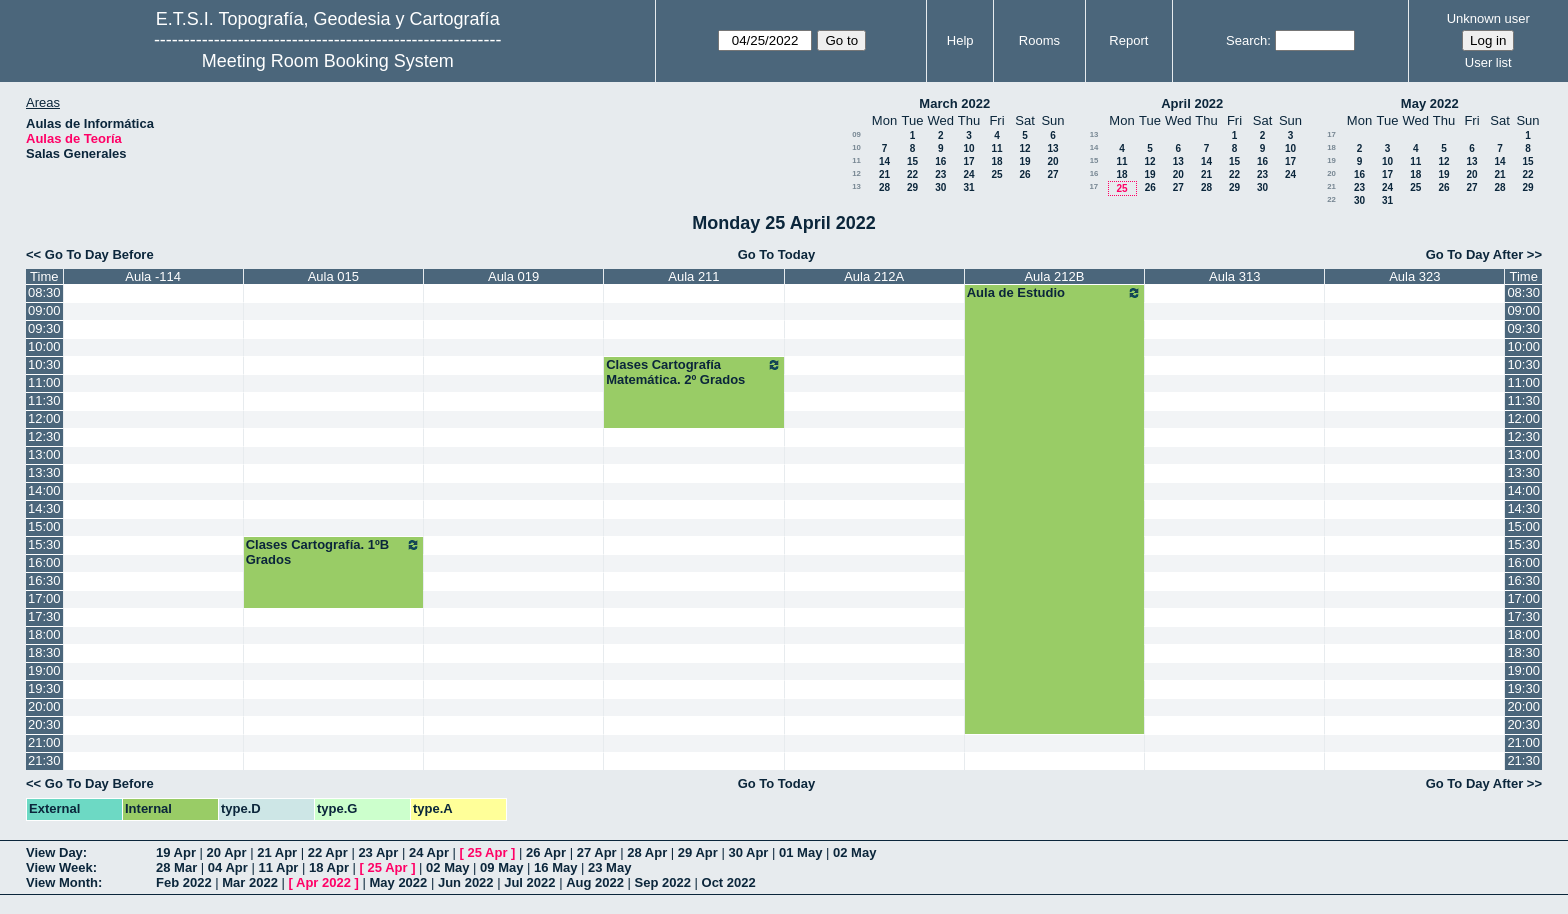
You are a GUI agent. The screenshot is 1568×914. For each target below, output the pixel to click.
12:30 (44, 436)
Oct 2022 (729, 882)
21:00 (44, 742)
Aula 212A (874, 276)
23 (940, 174)
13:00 (44, 454)
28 (884, 187)
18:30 (44, 652)
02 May (854, 852)
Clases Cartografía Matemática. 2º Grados (693, 372)
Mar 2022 (250, 882)
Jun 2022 (466, 882)
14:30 (44, 508)
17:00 (44, 598)
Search (1246, 40)
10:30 (44, 364)
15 (912, 161)
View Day (54, 852)
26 (1024, 174)
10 (856, 147)
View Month (62, 882)
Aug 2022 (595, 882)
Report (1128, 40)
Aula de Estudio (1054, 293)
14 (884, 161)
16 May (555, 867)
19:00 (44, 670)
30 (940, 187)
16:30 (44, 580)
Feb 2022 (184, 882)
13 (1052, 148)
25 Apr (488, 852)
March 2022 (954, 103)
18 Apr (329, 867)
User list (1488, 62)
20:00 (44, 706)
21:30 (44, 760)
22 (912, 174)
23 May (609, 867)
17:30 (44, 616)
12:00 (44, 418)
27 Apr (597, 852)
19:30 (44, 688)
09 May (501, 867)
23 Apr (378, 852)
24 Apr (429, 852)
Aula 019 (513, 276)
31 (968, 187)
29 (912, 187)
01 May (800, 852)
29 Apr (698, 852)
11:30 (44, 400)
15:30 (44, 544)
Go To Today (777, 254)
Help (960, 40)
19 (1024, 161)
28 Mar (176, 867)
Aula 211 (693, 276)
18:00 (44, 634)
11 (996, 148)
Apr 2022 (323, 882)
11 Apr (278, 867)
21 (884, 174)
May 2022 (1430, 103)
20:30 (44, 724)
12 (1024, 148)
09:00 (44, 310)
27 (1052, 174)
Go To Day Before (99, 254)
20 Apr (227, 852)
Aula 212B (1054, 276)
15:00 (44, 526)
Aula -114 (153, 276)
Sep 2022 (663, 882)
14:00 (44, 490)
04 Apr (228, 867)
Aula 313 (1234, 276)
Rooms (1039, 40)
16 (940, 161)
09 (856, 134)
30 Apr (748, 852)
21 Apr (277, 852)
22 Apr (328, 852)
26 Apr (546, 852)
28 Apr (647, 852)
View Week (59, 867)
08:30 (44, 292)
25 (996, 174)
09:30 (44, 328)
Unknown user (1488, 18)
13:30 (44, 472)
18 (996, 161)
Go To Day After (1475, 254)
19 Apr (176, 852)
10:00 (44, 346)
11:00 (44, 382)
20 (1052, 161)
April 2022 (1192, 103)
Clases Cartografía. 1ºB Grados (333, 552)
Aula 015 (333, 276)
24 (968, 174)
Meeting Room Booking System (328, 61)
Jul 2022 (529, 882)
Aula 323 (1414, 276)
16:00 (44, 562)
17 (968, 161)
